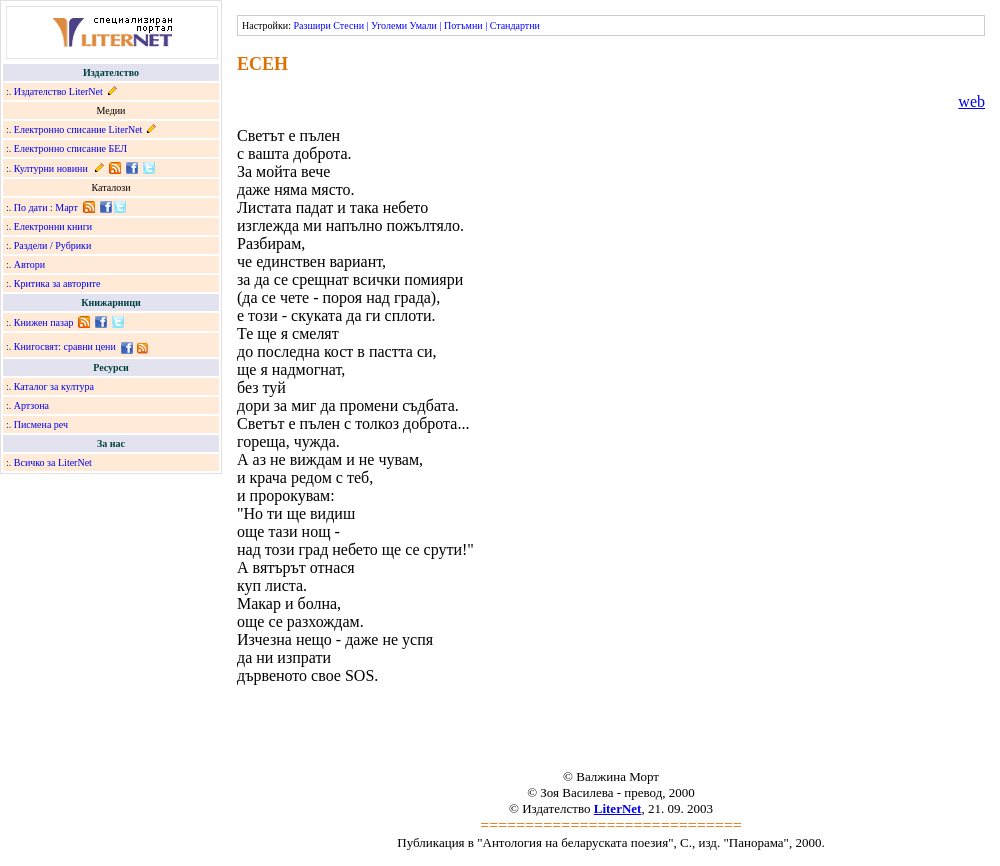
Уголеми (389, 25)
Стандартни (515, 25)
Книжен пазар (44, 322)
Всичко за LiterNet (53, 462)
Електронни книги (53, 226)
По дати (31, 207)
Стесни (348, 25)
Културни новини (51, 168)
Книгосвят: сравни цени (65, 346)
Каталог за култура (54, 386)
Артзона (31, 405)
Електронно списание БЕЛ (70, 148)
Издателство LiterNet (58, 91)
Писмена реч (41, 424)
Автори (29, 264)
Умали (423, 25)
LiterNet (618, 808)
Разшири (311, 25)
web (971, 101)
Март (66, 207)
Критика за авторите (57, 283)
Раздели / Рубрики (53, 245)
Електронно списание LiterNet (78, 129)
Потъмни (463, 25)
